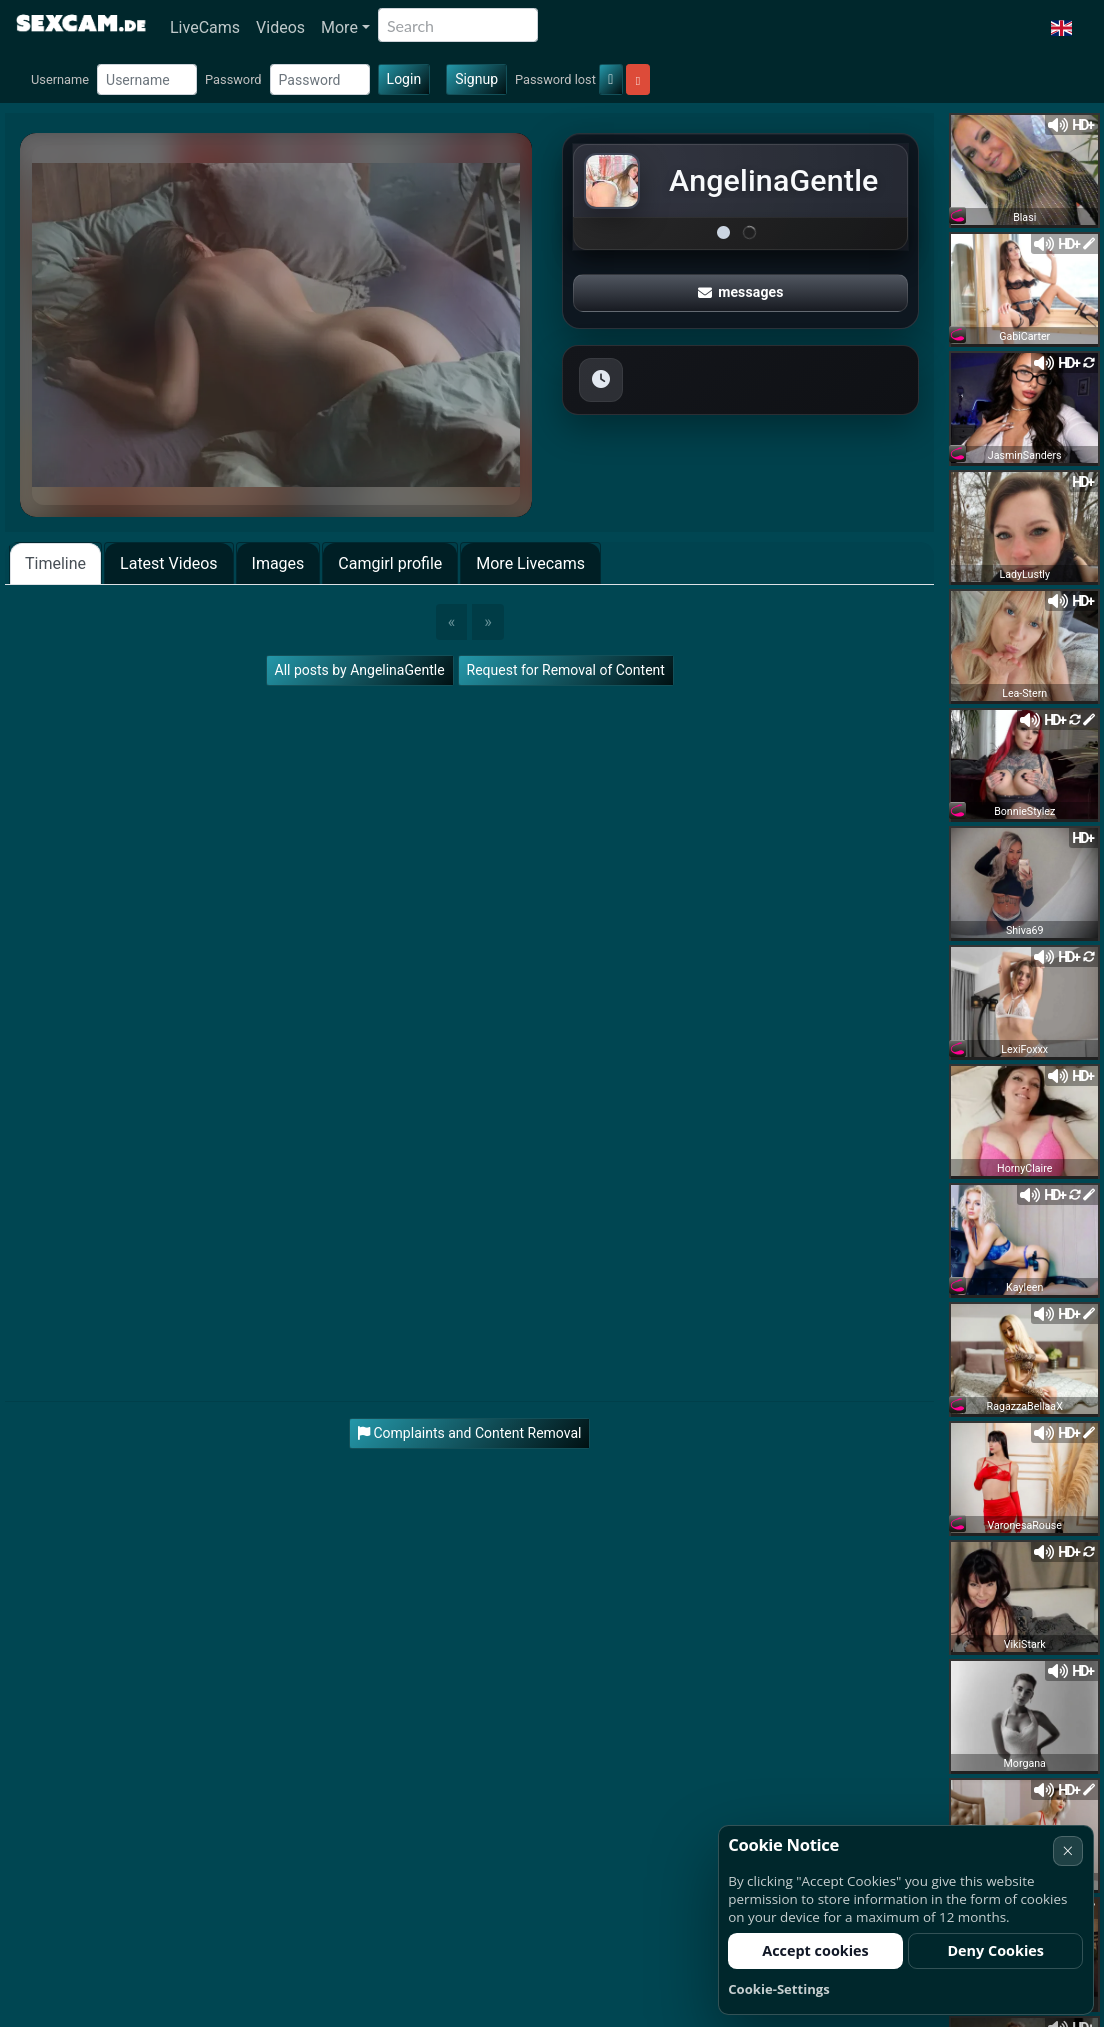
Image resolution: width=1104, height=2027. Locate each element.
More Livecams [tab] (530, 563)
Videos (280, 27)
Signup (476, 79)
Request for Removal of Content (566, 670)
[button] (1061, 28)
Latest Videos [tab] (168, 563)
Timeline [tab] (55, 563)
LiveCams (205, 27)
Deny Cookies (995, 1950)
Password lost (555, 79)
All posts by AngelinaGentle (360, 670)
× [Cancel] (1067, 1850)
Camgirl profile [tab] (390, 563)
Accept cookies (815, 1950)
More (339, 27)
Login (404, 79)
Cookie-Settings (779, 1989)
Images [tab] (278, 563)
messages (741, 292)
